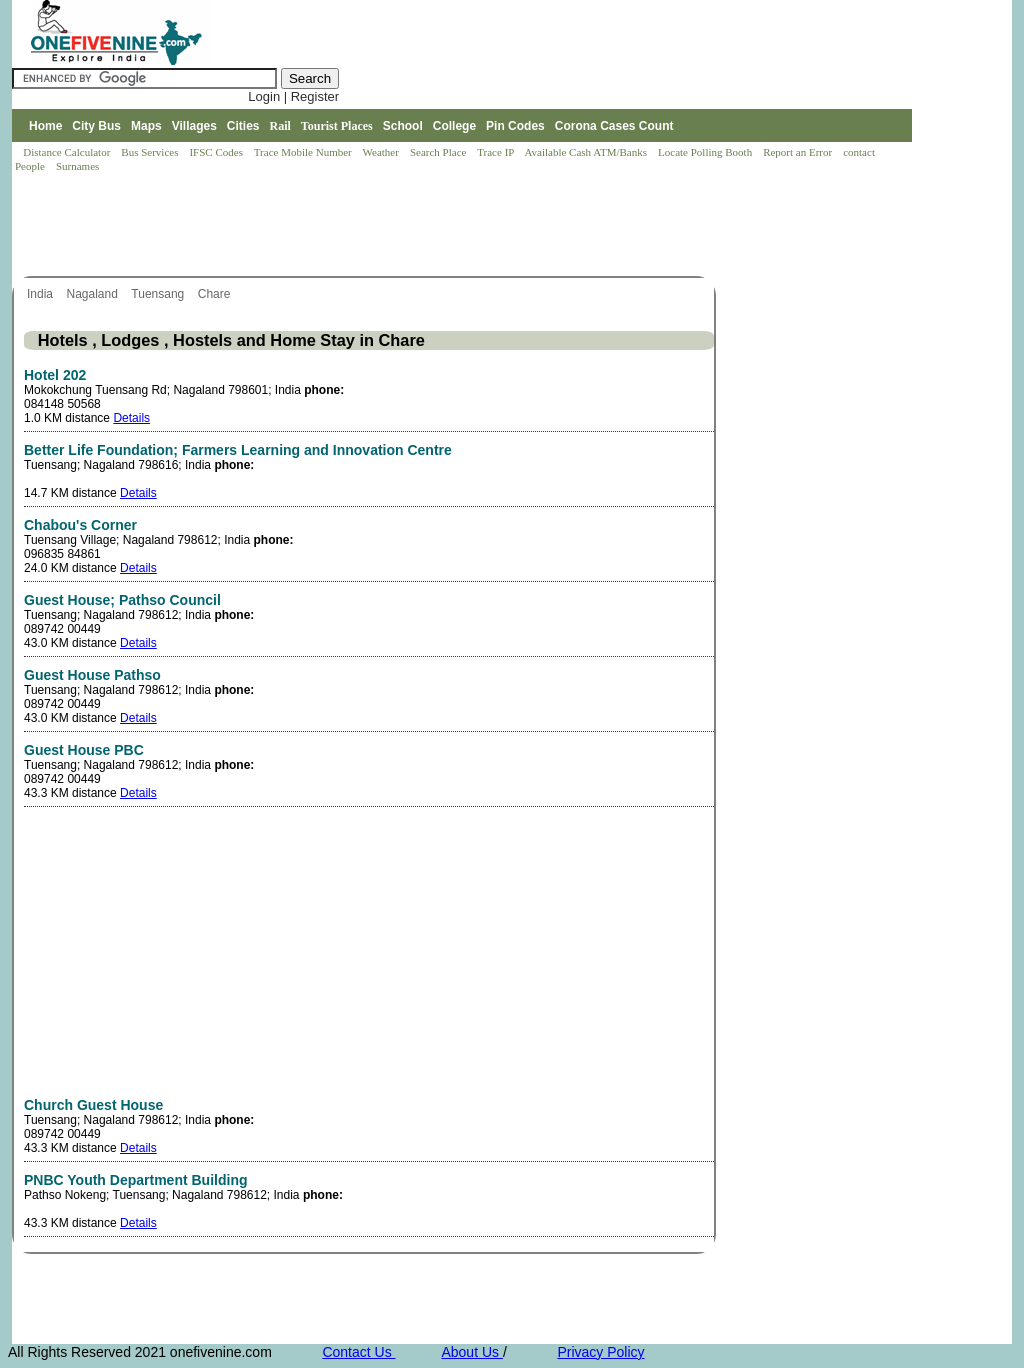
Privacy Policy (600, 1352)
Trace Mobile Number (304, 152)
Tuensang (159, 294)
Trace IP (497, 152)
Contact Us (358, 1352)
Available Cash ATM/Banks (586, 152)
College (454, 126)
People (31, 166)
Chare (216, 294)
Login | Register (293, 96)
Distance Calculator (66, 152)
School (403, 126)
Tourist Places (337, 126)
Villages (194, 126)
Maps (146, 126)
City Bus (96, 126)
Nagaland (93, 294)
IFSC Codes (217, 152)
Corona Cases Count (614, 126)
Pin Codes (515, 126)
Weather (382, 152)
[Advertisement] (376, 226)
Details (131, 418)
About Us (471, 1352)
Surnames (77, 166)
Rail (280, 126)
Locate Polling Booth (706, 152)
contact (860, 152)
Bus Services (149, 152)
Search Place (439, 152)
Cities (243, 126)
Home (45, 126)
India (41, 294)
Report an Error (799, 152)
